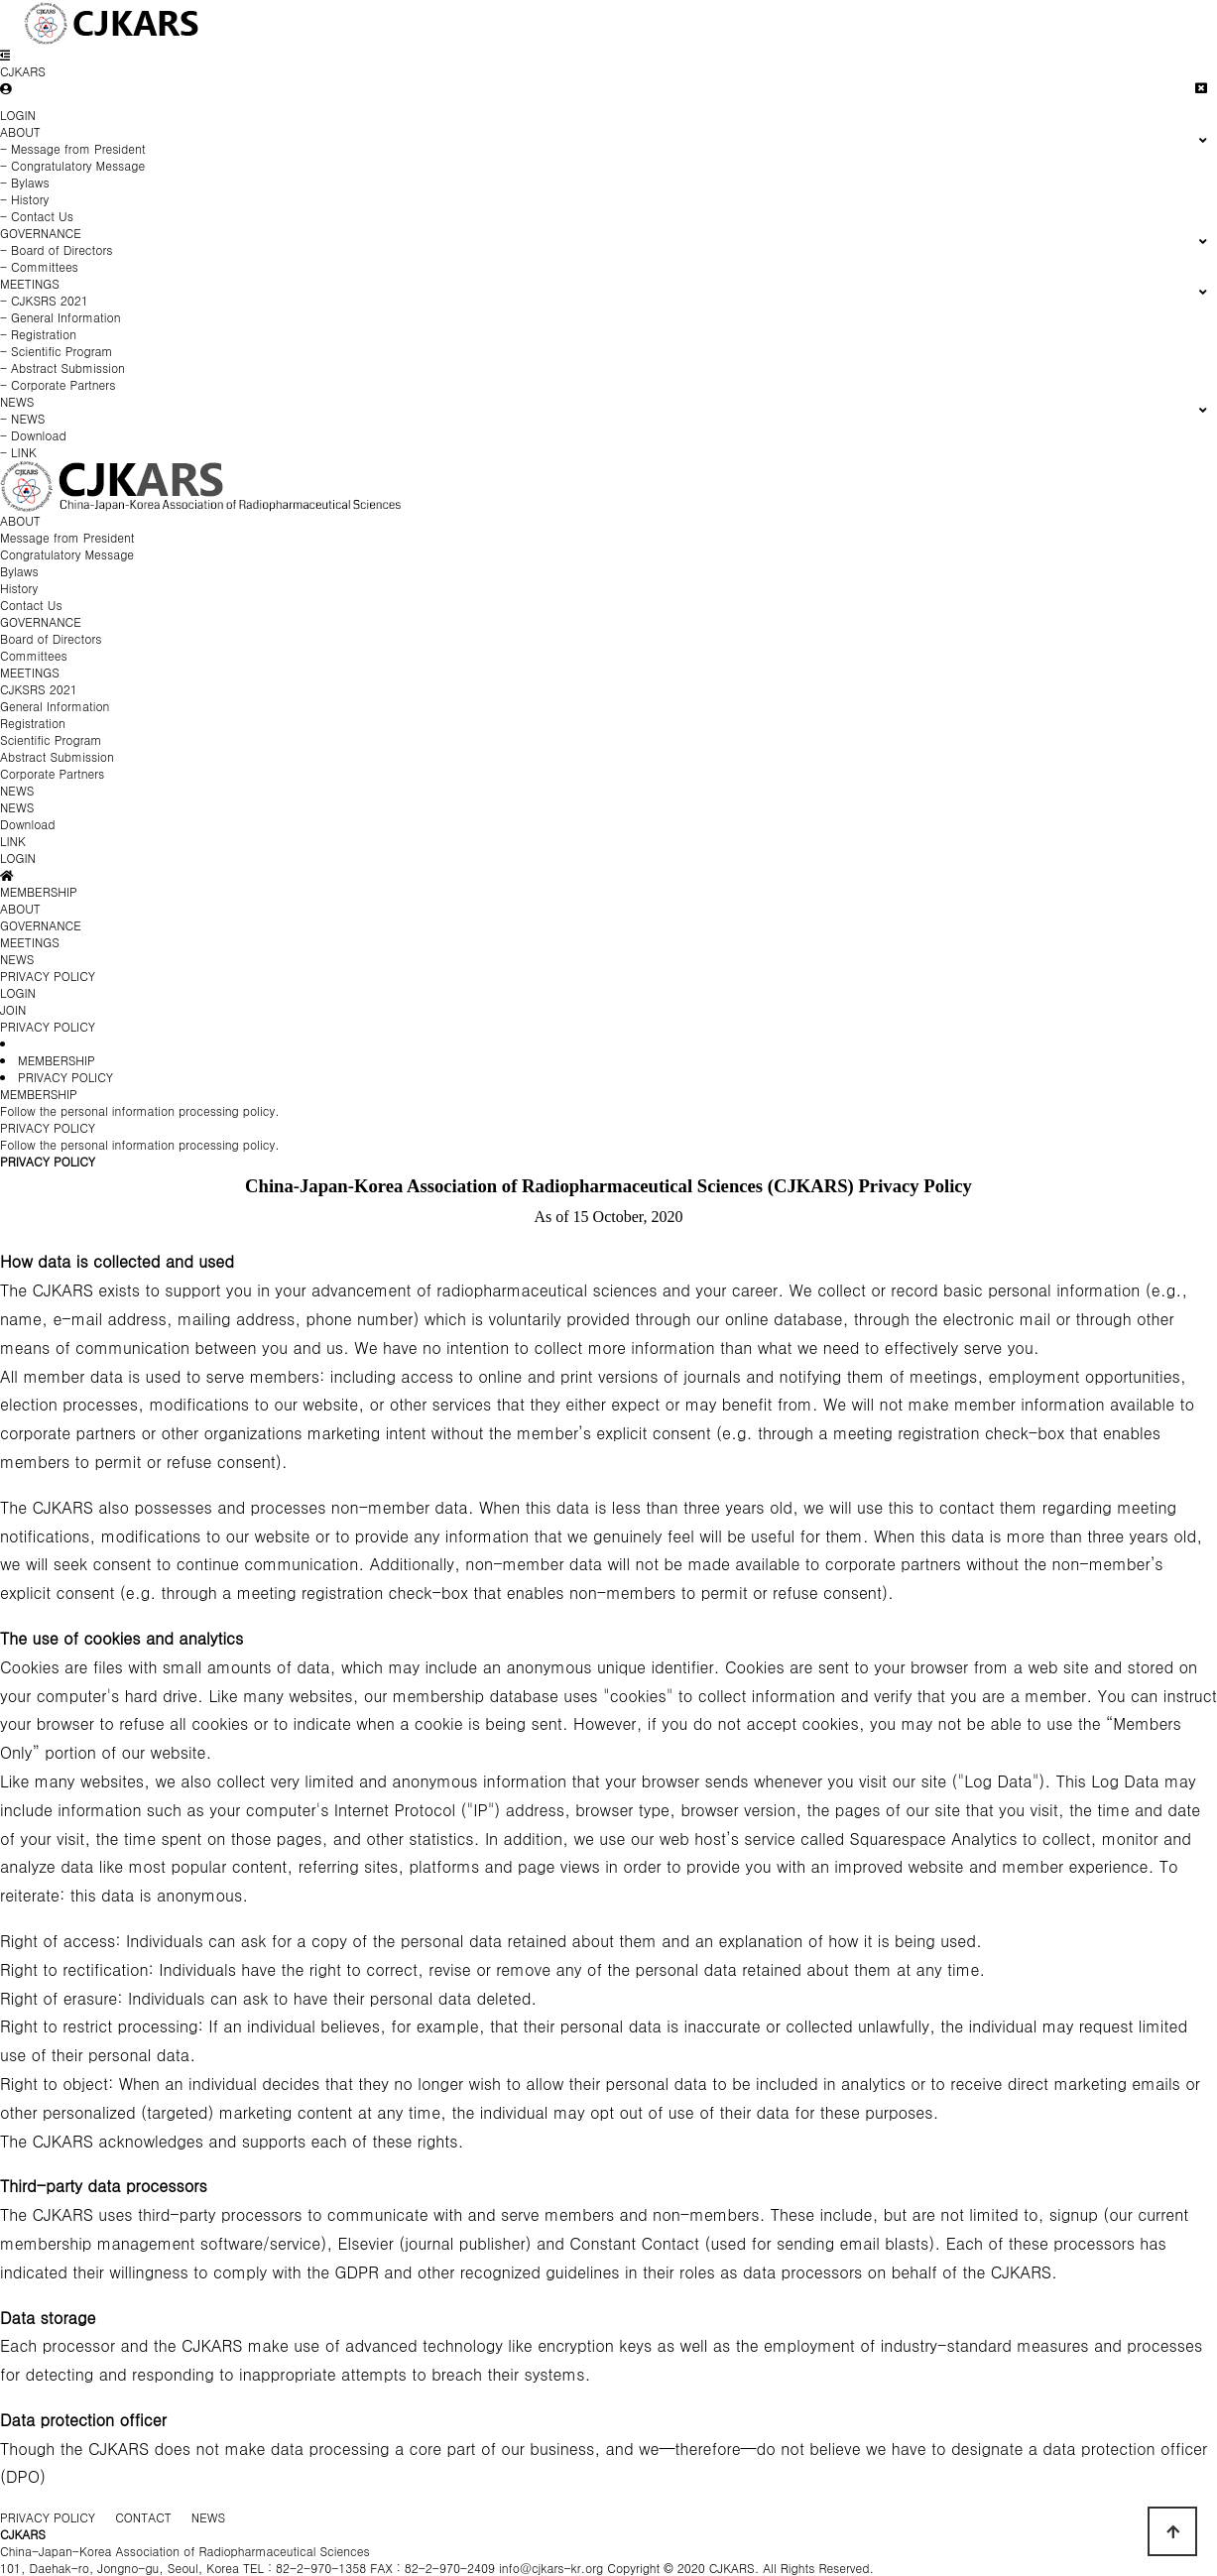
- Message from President (73, 148)
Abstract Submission (57, 756)
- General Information (60, 316)
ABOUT (20, 520)
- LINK (18, 451)
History (19, 587)
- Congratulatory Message (72, 165)
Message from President (67, 537)
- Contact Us (36, 215)
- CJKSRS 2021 (44, 300)
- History (24, 198)
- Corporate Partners (57, 384)
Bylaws (19, 570)
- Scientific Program (56, 350)
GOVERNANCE (40, 621)
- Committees (39, 266)
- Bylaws (25, 182)
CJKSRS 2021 (38, 688)
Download (28, 823)
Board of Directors (50, 638)
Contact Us (31, 604)
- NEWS (22, 418)
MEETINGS (30, 672)
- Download (33, 435)
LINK (13, 840)
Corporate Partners (52, 773)
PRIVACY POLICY (47, 1026)
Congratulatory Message (67, 554)
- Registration (38, 333)
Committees (33, 655)
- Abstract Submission (62, 367)
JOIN (13, 1009)
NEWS (17, 790)
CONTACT (143, 2517)
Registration (32, 722)
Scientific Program (50, 739)
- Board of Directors (56, 249)
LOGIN (18, 114)
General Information (54, 705)
